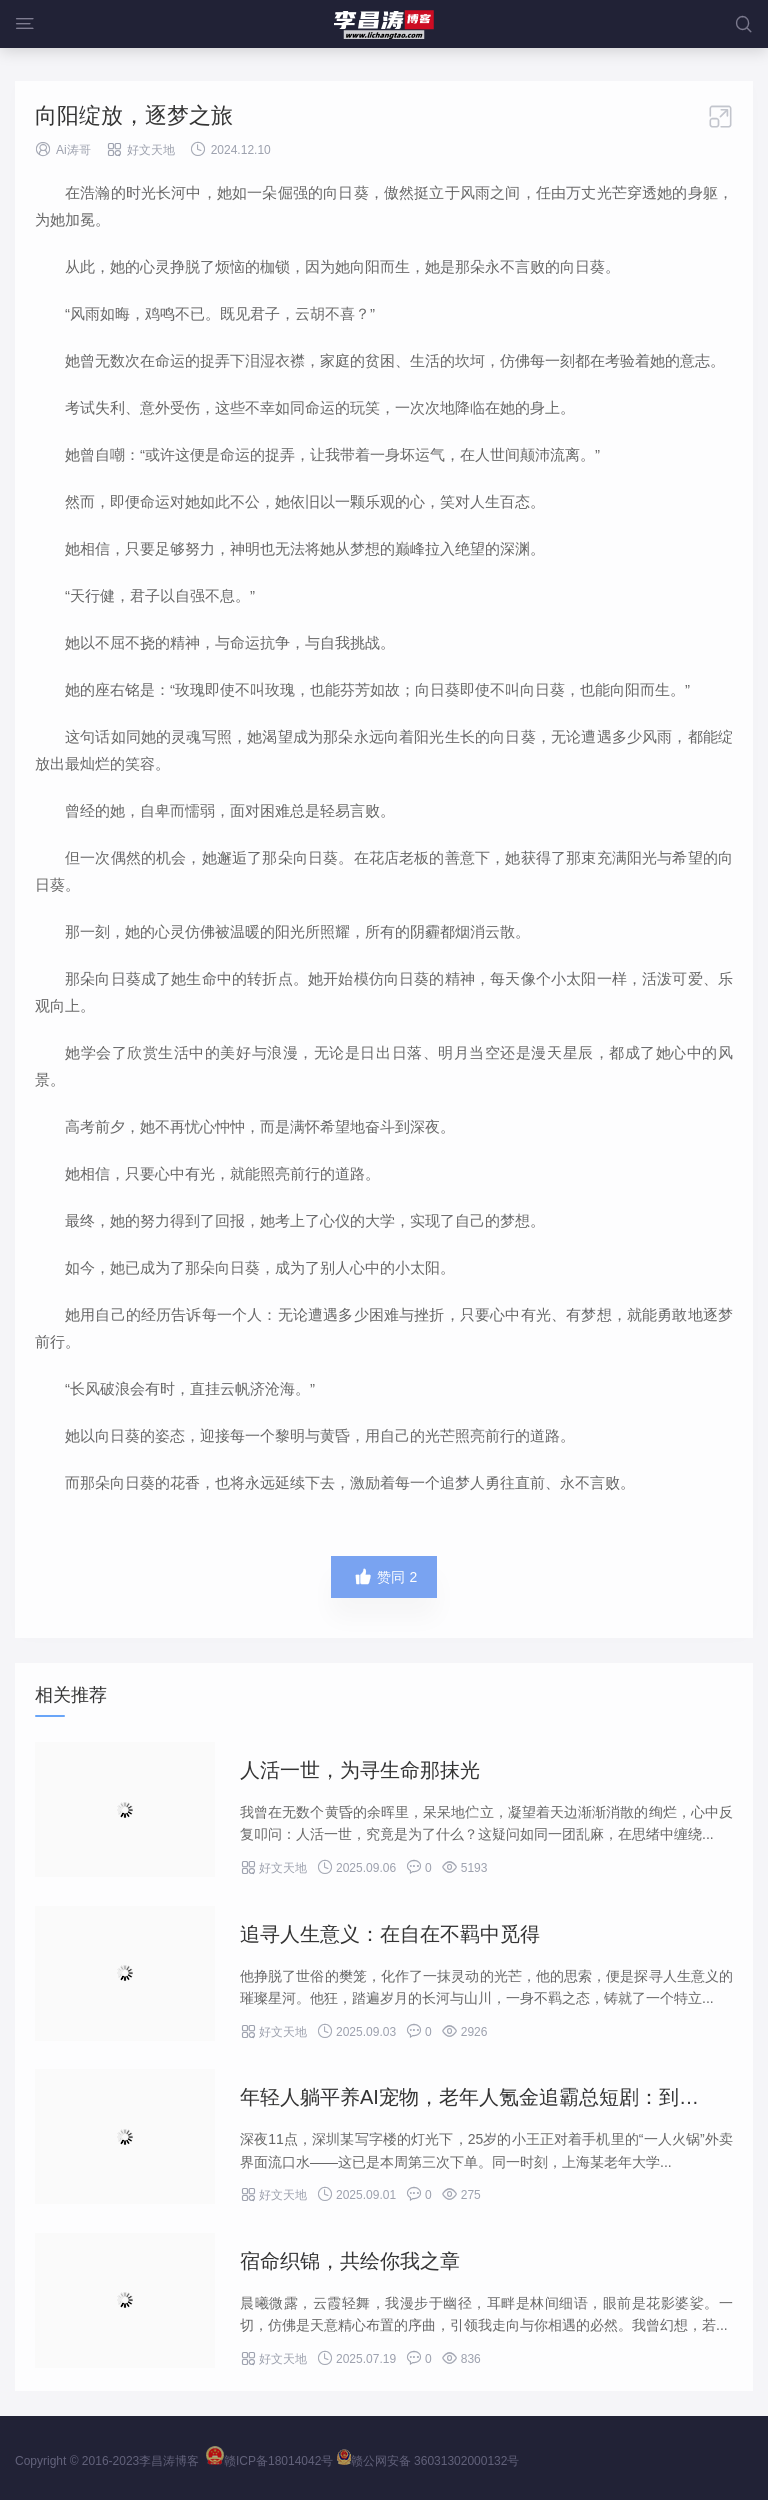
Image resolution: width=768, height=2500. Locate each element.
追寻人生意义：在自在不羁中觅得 (390, 1934)
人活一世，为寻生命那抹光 (360, 1770)
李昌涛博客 (169, 2461)
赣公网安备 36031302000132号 (428, 2461)
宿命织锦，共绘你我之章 (350, 2261)
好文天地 (151, 150)
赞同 (384, 1577)
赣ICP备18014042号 (269, 2461)
